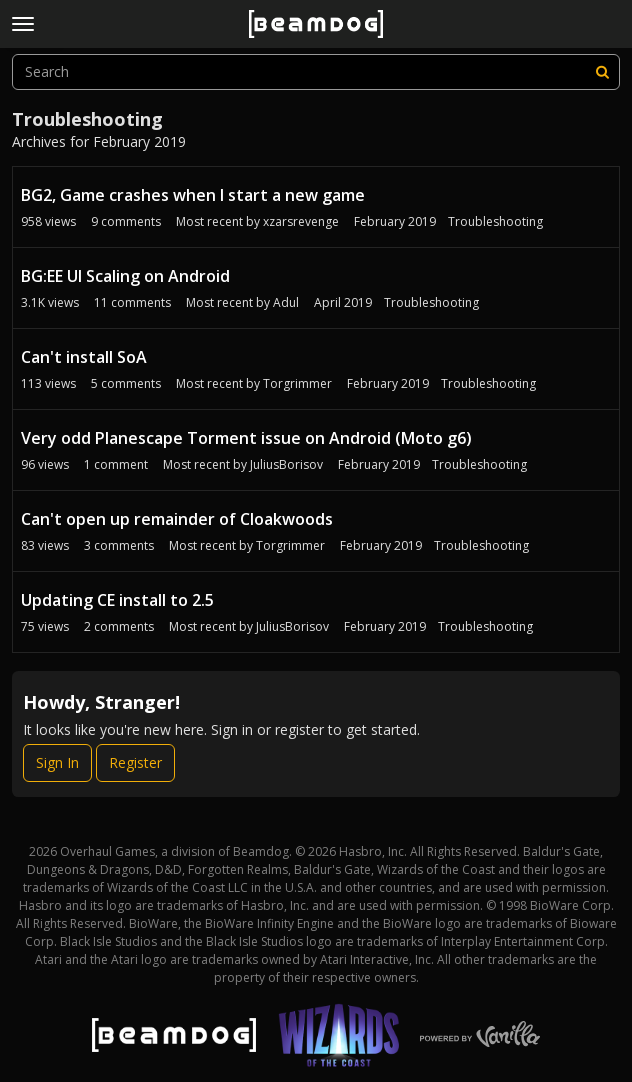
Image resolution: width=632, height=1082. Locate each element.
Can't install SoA (84, 357)
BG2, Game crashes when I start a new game (193, 195)
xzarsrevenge (301, 221)
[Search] (602, 72)
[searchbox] (316, 72)
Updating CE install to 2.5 (117, 600)
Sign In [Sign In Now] (57, 762)
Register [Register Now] (135, 762)
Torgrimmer (297, 383)
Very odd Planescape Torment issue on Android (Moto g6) (246, 438)
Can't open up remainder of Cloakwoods (177, 519)
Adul (286, 302)
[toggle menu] (23, 24)
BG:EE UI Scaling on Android (125, 276)
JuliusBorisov (286, 464)
